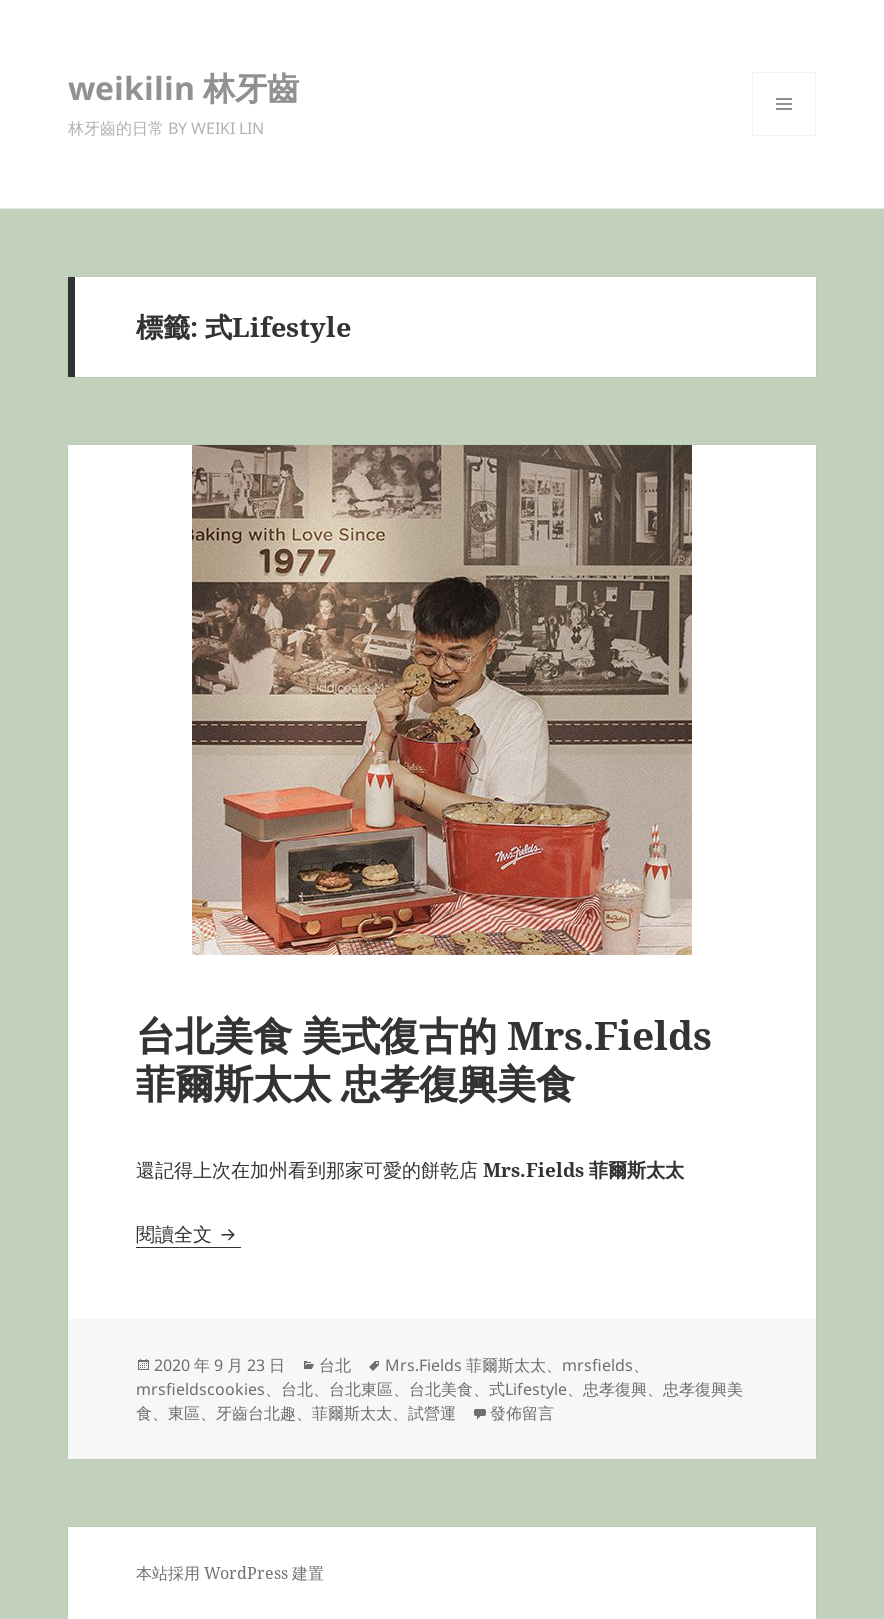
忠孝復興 (615, 1389)
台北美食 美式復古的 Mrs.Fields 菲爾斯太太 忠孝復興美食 (424, 1058)
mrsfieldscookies (200, 1389)
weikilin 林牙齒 (183, 87)
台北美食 (441, 1389)
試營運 (432, 1413)
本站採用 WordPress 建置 (230, 1573)
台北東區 (361, 1389)
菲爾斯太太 (352, 1413)
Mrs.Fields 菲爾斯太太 (465, 1365)
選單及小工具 (784, 135)
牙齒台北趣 (256, 1413)
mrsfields (597, 1365)
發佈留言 (522, 1413)
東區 (184, 1413)
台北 (335, 1365)
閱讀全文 (188, 1234)
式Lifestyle (528, 1389)
